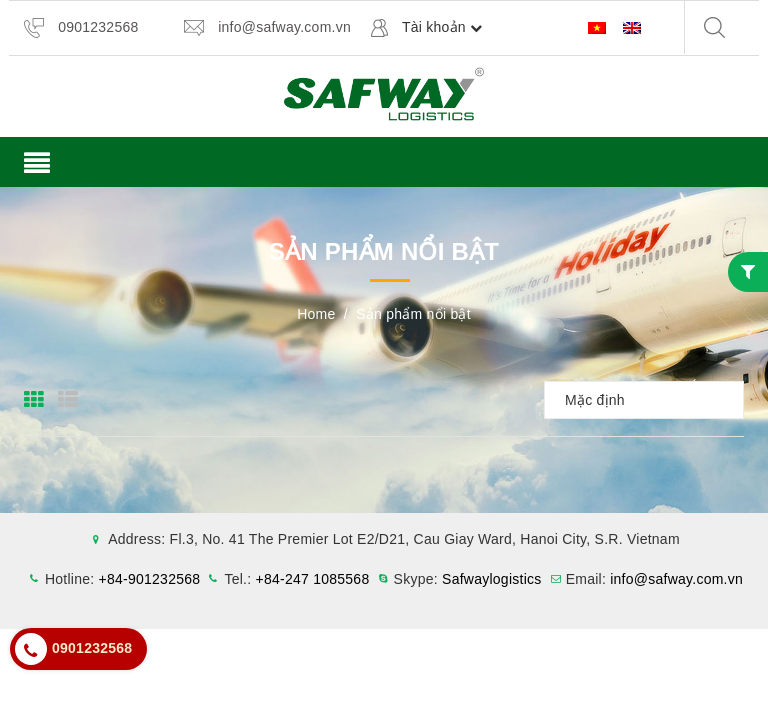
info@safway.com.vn (284, 27)
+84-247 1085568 (313, 579)
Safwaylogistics (491, 579)
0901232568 (98, 27)
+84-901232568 (150, 579)
